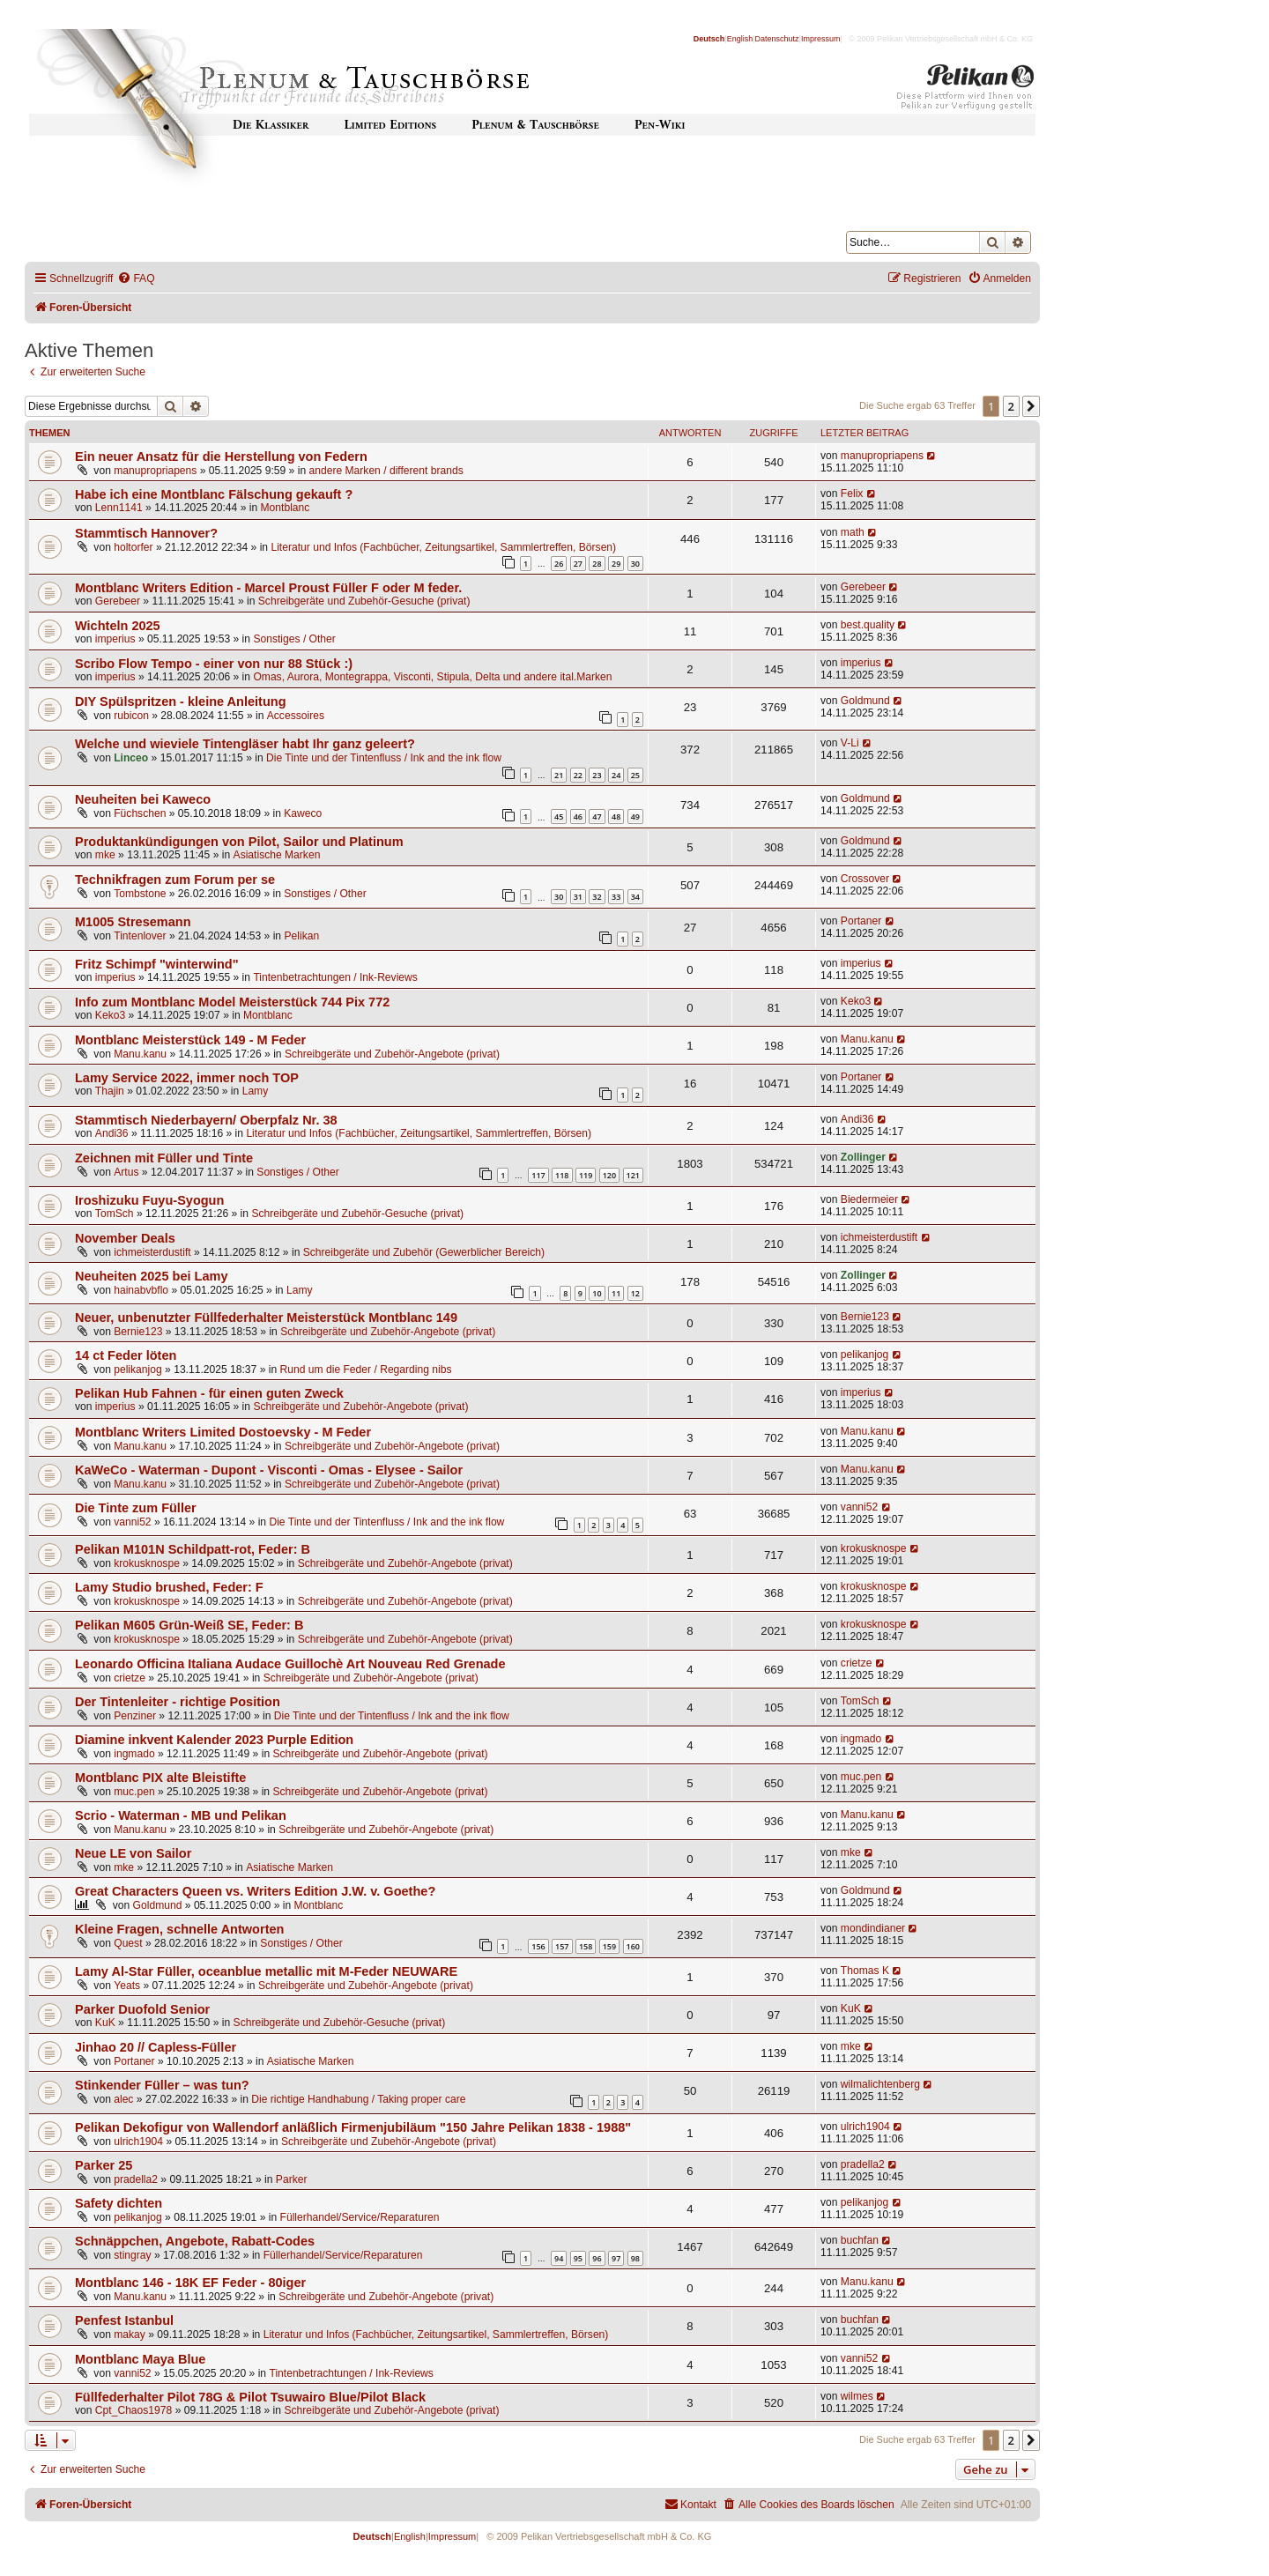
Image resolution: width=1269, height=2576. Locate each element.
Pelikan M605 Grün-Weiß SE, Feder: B (189, 1625)
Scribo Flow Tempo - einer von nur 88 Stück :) (213, 664)
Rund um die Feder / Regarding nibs (366, 1369)
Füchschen (140, 813)
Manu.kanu (140, 1054)
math (853, 532)
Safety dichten (118, 2203)
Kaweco (303, 813)
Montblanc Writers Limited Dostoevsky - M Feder (223, 1432)
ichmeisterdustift (152, 1252)
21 (558, 775)
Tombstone (140, 893)
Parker (292, 2179)
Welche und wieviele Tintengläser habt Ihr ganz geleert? (245, 744)
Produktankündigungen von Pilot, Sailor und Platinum (239, 842)
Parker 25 (103, 2165)
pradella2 (136, 2179)
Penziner (135, 1716)
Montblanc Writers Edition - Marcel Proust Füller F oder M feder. (268, 588)
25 (635, 775)
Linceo (131, 758)
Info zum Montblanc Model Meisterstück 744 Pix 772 (232, 1002)
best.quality (867, 625)
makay (129, 2334)
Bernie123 (138, 1331)
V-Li (850, 743)
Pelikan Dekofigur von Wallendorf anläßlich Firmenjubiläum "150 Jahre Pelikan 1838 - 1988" (353, 2127)
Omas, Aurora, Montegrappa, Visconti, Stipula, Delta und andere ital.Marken (432, 677)
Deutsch (709, 38)
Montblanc (285, 507)
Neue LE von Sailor (133, 1853)
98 (635, 2258)
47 (596, 816)
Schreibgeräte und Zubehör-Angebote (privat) (392, 1054)
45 (558, 816)
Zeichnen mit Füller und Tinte (164, 1158)
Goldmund (865, 700)
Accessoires (295, 715)
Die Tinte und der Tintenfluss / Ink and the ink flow (383, 758)
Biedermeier (869, 1199)
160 (633, 1946)
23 (596, 775)
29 (616, 563)
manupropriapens (155, 470)
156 (538, 1946)
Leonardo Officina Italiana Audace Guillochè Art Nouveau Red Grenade (290, 1664)
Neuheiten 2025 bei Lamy (151, 1276)
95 (578, 2258)
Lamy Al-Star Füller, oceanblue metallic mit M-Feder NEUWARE (266, 1971)
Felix (852, 493)
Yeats (127, 1985)
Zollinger (863, 1157)
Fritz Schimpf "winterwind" (157, 964)
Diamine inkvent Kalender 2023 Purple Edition (214, 1740)
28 (596, 563)
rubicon (131, 715)
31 (578, 896)
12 (635, 1293)
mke (105, 855)
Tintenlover (140, 936)
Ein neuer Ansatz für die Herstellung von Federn (221, 456)
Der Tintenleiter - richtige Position (177, 1702)
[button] (1031, 406)
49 (635, 816)
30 (635, 563)
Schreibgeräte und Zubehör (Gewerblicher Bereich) (424, 1252)
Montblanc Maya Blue (140, 2359)
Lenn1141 (119, 507)
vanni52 (132, 1522)
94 (558, 2258)
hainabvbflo (141, 1290)
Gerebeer (117, 601)
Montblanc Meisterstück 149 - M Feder (190, 1040)
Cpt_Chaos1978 (133, 2410)
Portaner (861, 921)
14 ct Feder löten (125, 1355)
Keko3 (110, 1015)
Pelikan (301, 936)
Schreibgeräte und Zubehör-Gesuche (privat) (364, 601)
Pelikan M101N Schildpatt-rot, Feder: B (192, 1549)
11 (616, 1293)
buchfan (860, 2240)
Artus (126, 1172)
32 (596, 896)
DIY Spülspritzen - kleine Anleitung (180, 701)
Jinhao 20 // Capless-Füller (155, 2047)
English (740, 38)
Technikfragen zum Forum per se (175, 879)
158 (585, 1946)
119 (585, 1175)
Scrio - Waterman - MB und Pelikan (180, 1815)
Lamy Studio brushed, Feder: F (169, 1587)
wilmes (857, 2396)
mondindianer (873, 1928)
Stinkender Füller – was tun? (162, 2085)
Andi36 (112, 1133)
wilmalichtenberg (880, 2084)
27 (578, 563)
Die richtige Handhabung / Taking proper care (358, 2099)
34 (635, 896)
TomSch (114, 1213)
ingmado (134, 1754)
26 (558, 563)
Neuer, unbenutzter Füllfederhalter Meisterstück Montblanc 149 (266, 1317)
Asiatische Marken (277, 855)
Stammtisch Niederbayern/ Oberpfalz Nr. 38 (206, 1120)
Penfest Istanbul (124, 2320)
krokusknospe (147, 1563)
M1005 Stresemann (133, 922)
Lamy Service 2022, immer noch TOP (187, 1078)
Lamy (255, 1091)
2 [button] (1011, 406)
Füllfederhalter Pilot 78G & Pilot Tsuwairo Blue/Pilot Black (250, 2397)
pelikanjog (137, 1369)
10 (596, 1293)
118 (561, 1175)
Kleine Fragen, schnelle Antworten (179, 1929)
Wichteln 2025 (117, 626)
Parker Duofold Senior (142, 2009)
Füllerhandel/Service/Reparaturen (360, 2217)
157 (561, 1946)
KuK (105, 2022)
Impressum (821, 38)
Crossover (865, 878)
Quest (128, 1943)
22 (578, 775)
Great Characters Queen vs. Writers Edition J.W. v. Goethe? (255, 1891)
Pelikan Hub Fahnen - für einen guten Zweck (209, 1393)
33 (616, 896)
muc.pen (134, 1791)
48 (616, 816)
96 (596, 2258)
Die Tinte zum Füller (136, 1508)
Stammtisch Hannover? (146, 533)
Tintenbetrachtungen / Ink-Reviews (335, 977)
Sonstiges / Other (294, 639)
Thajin (109, 1091)
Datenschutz (777, 38)
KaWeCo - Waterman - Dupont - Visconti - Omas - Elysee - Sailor (269, 1470)
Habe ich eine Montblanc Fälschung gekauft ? (213, 494)
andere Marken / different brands (385, 470)
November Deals (125, 1238)
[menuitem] (135, 279)
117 (538, 1175)
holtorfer (133, 547)
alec (123, 2099)
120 (609, 1175)
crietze (129, 1678)
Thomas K (865, 1970)
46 (578, 816)
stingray (132, 2255)
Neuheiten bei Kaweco (143, 799)
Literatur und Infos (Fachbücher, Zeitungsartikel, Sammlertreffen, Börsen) (443, 547)
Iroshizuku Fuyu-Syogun (149, 1200)
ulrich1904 (138, 2141)
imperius (115, 639)
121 (633, 1175)
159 (609, 1946)
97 (616, 2258)
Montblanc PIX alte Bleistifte (160, 1778)
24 (616, 775)
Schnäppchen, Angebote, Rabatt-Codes (195, 2241)
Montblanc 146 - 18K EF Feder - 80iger (190, 2282)
